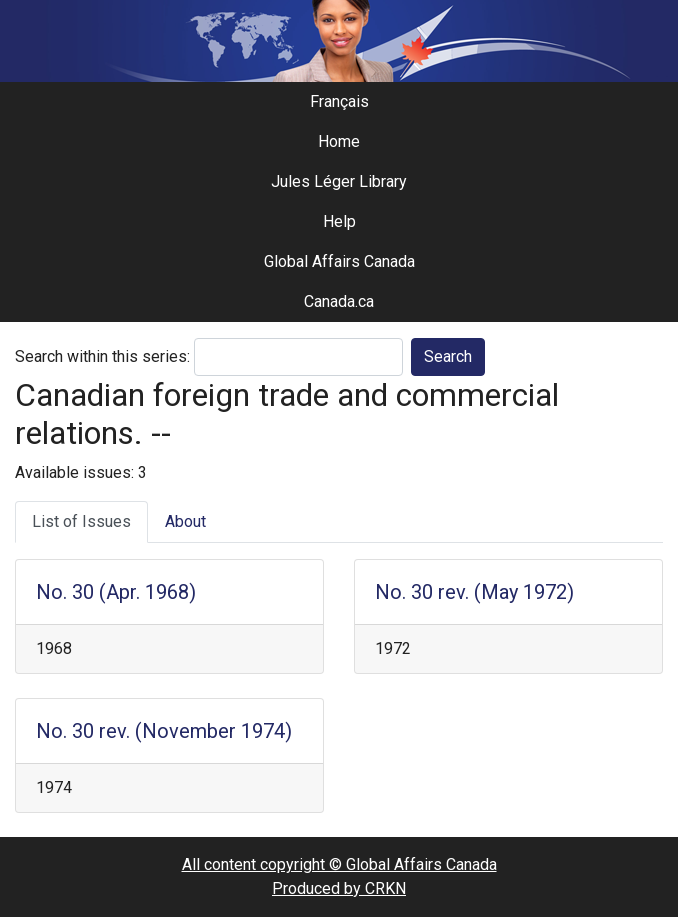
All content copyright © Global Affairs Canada (339, 864)
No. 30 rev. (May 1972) (474, 592)
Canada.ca (339, 301)
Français (339, 101)
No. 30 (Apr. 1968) (116, 592)
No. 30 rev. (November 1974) (164, 731)
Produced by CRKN (339, 888)
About (185, 521)
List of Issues (81, 521)
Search (448, 356)
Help (339, 221)
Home (339, 141)
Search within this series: (102, 356)
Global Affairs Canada (339, 261)
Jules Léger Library (339, 181)
